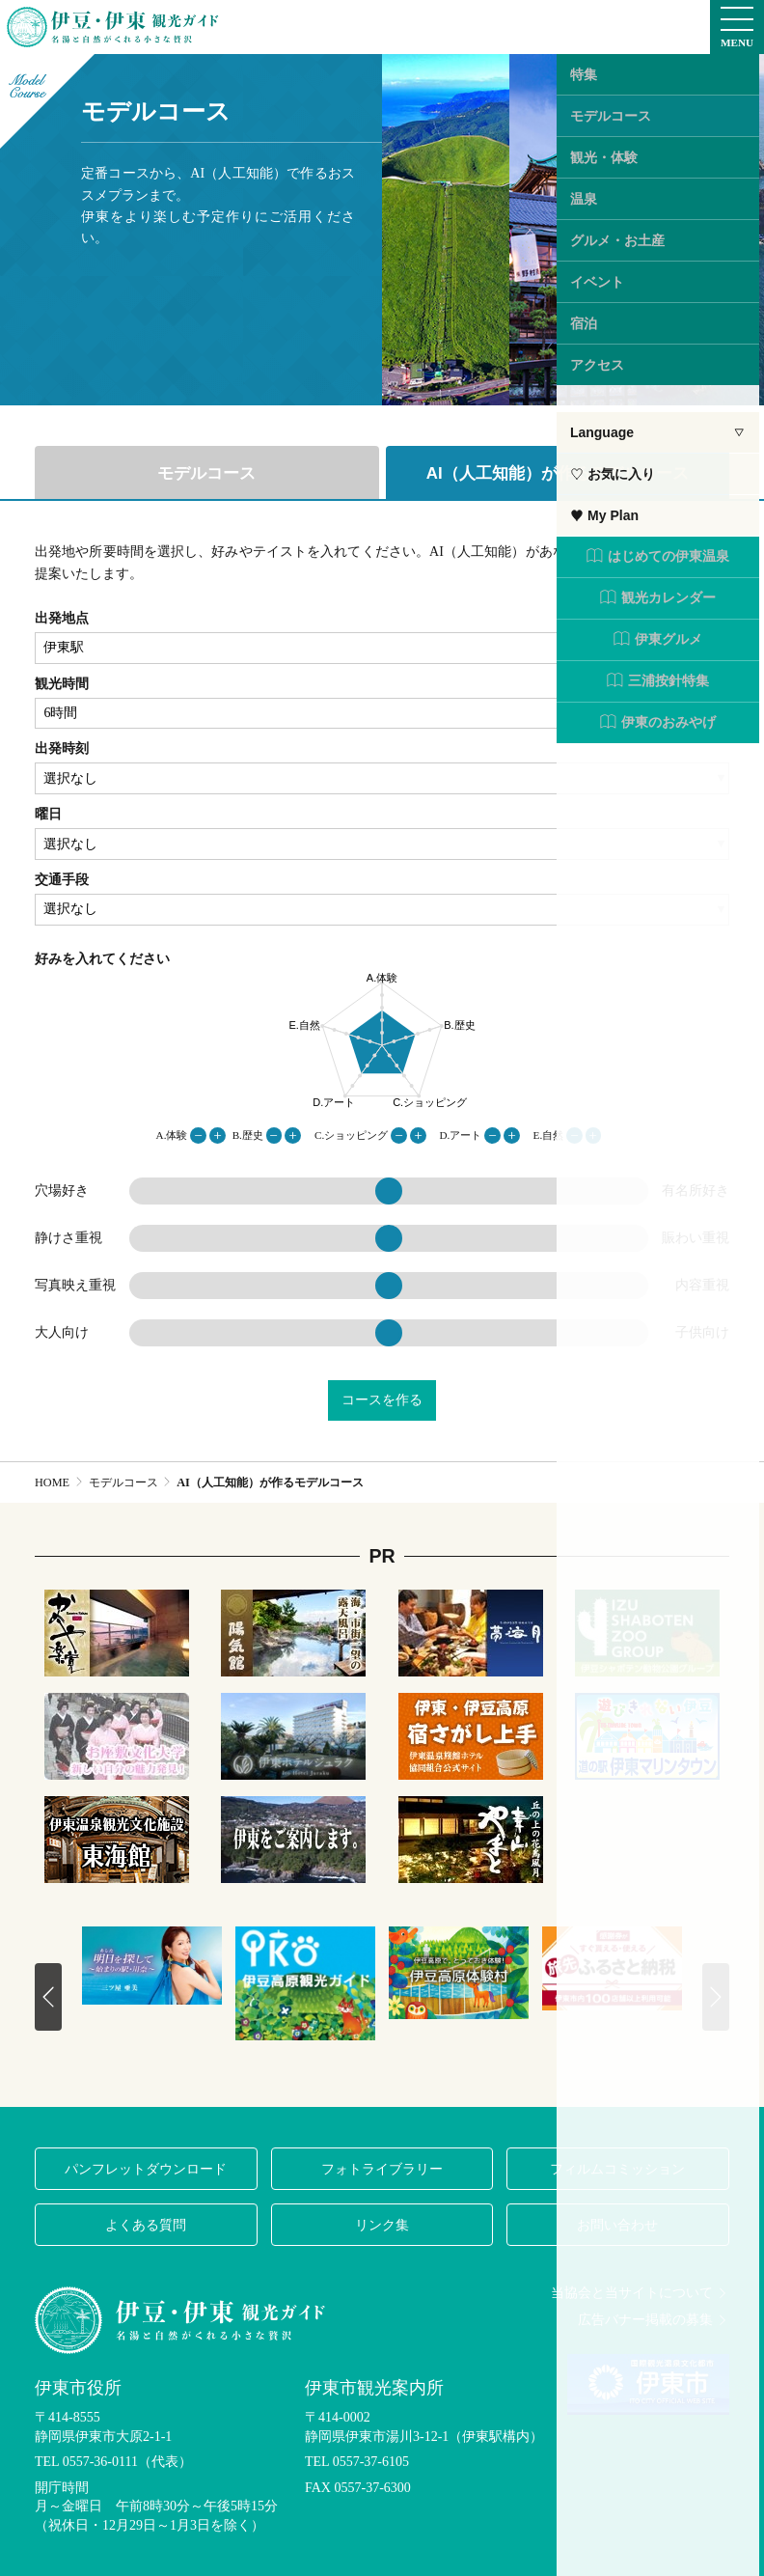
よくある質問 (145, 2224)
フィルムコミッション (617, 2168)
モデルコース (206, 473)
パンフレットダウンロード (146, 2168)
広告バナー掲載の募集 (653, 2320)
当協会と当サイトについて (640, 2293)
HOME (52, 1482)
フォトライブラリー (382, 2168)
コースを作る (382, 1400)
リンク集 (382, 2224)
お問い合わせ (617, 2224)
